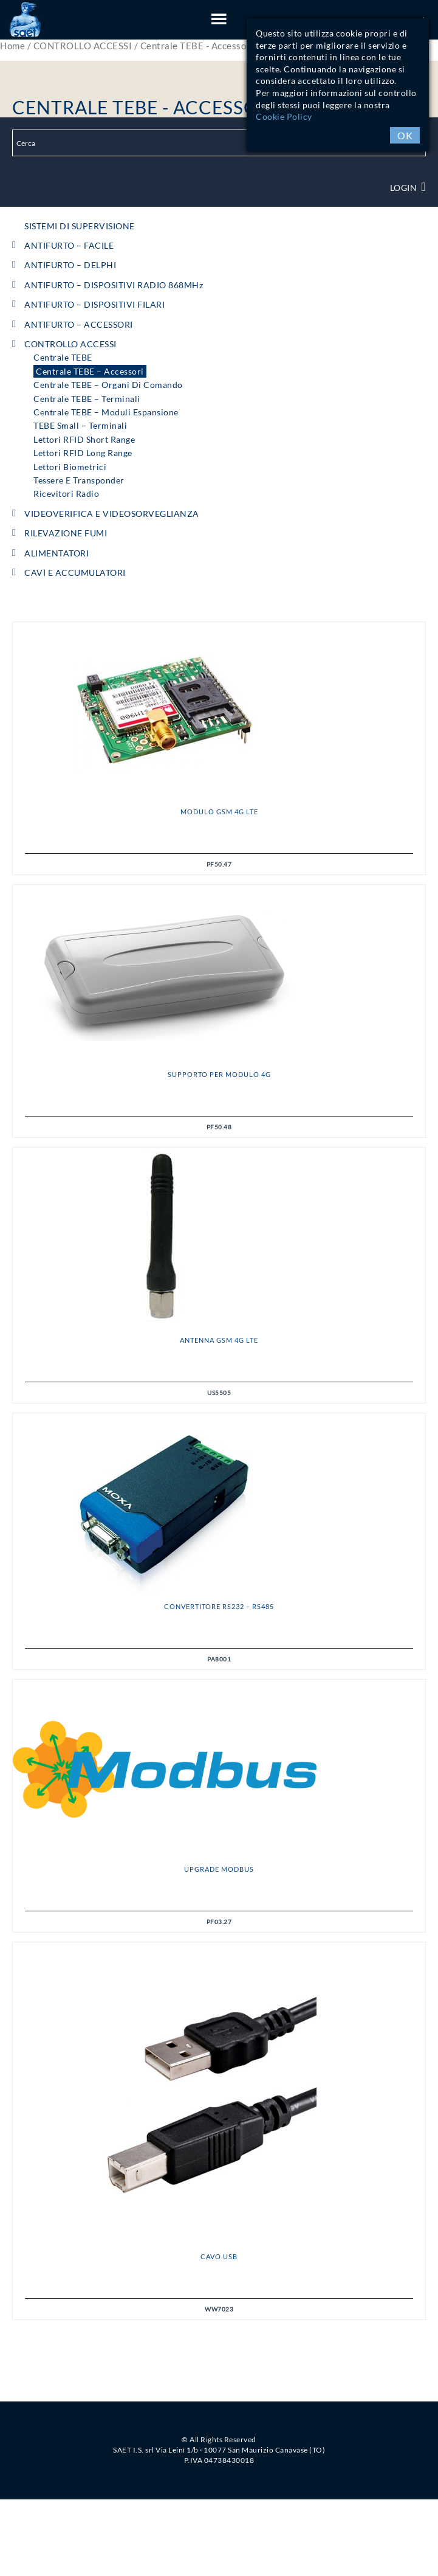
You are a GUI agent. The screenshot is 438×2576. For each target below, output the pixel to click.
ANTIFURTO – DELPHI (70, 265)
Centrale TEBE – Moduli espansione (106, 412)
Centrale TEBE (62, 357)
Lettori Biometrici (69, 467)
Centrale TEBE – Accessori (90, 371)
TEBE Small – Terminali (80, 425)
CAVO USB (219, 2256)
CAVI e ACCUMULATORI (75, 572)
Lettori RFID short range (84, 439)
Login (408, 187)
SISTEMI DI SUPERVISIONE (79, 226)
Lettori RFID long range (82, 453)
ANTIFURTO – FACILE (69, 245)
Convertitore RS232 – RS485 (219, 1606)
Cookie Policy (284, 116)
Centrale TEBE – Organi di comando (108, 384)
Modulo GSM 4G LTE (219, 811)
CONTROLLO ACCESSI (82, 45)
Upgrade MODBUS (219, 1869)
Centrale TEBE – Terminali (86, 398)
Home (12, 45)
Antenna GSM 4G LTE (219, 1340)
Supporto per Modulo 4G (219, 1074)
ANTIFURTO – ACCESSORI (78, 324)
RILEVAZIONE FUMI (65, 533)
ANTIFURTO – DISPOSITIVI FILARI (94, 304)
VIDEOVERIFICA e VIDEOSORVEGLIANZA (111, 513)
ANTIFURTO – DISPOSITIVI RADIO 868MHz (113, 285)
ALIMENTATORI (56, 553)
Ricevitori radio (66, 493)
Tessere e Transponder (79, 480)
